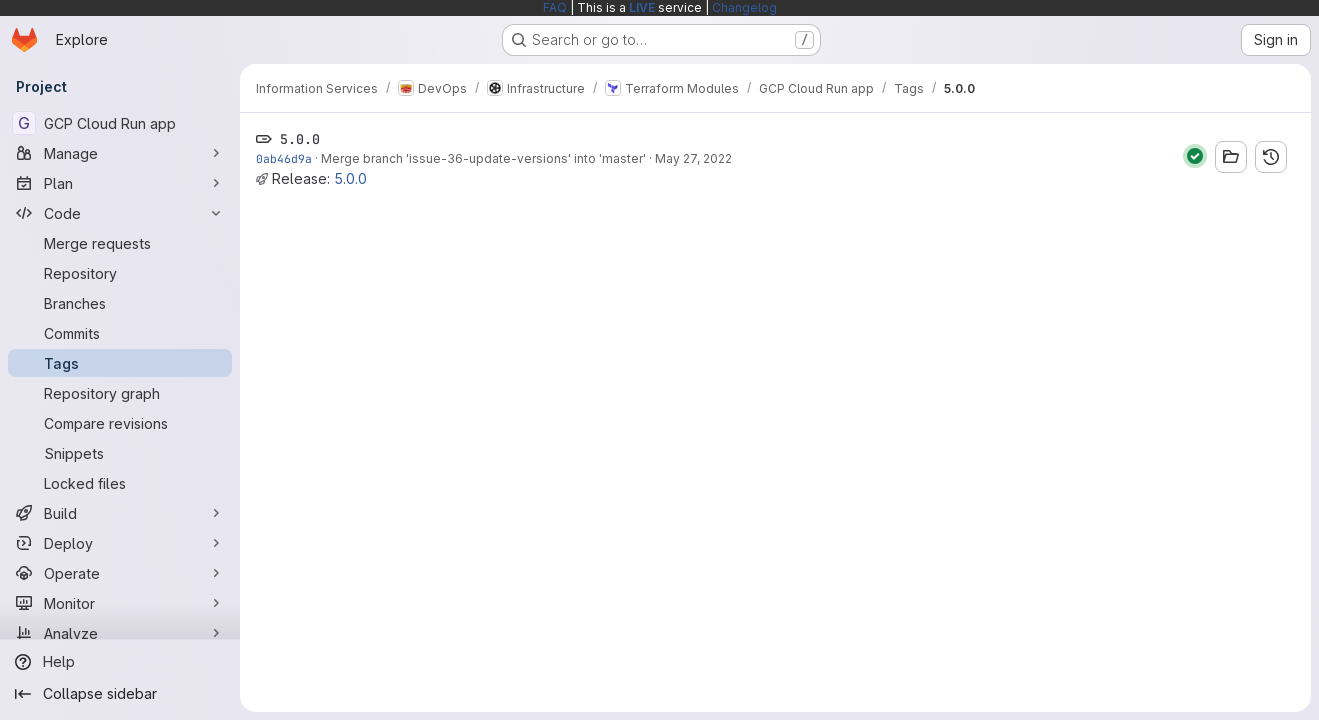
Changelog (744, 7)
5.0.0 (350, 178)
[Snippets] (120, 453)
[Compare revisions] (120, 423)
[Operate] (120, 573)
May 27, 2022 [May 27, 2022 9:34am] (693, 158)
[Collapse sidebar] (120, 694)
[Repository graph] (120, 393)
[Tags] (120, 363)
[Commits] (120, 333)
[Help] (120, 662)
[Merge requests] (120, 243)
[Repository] (120, 273)
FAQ (555, 7)
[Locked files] (120, 483)
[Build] (120, 513)
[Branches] (120, 303)
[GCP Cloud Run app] (120, 123)
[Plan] (120, 183)
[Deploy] (120, 543)
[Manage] (120, 153)
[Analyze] (120, 633)
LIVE (642, 7)
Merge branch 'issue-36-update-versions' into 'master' (483, 158)
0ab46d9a (284, 158)
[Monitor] (120, 603)
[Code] (120, 213)
